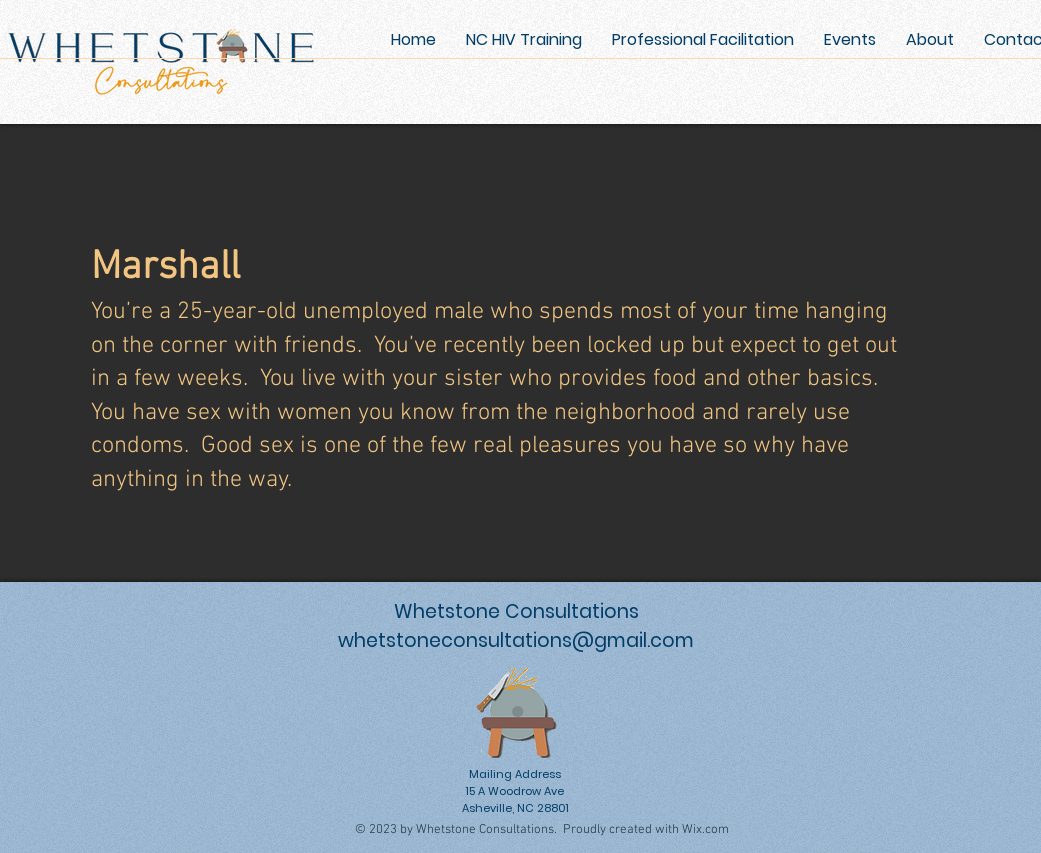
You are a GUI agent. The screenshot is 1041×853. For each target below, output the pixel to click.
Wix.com (705, 830)
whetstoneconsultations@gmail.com (516, 640)
